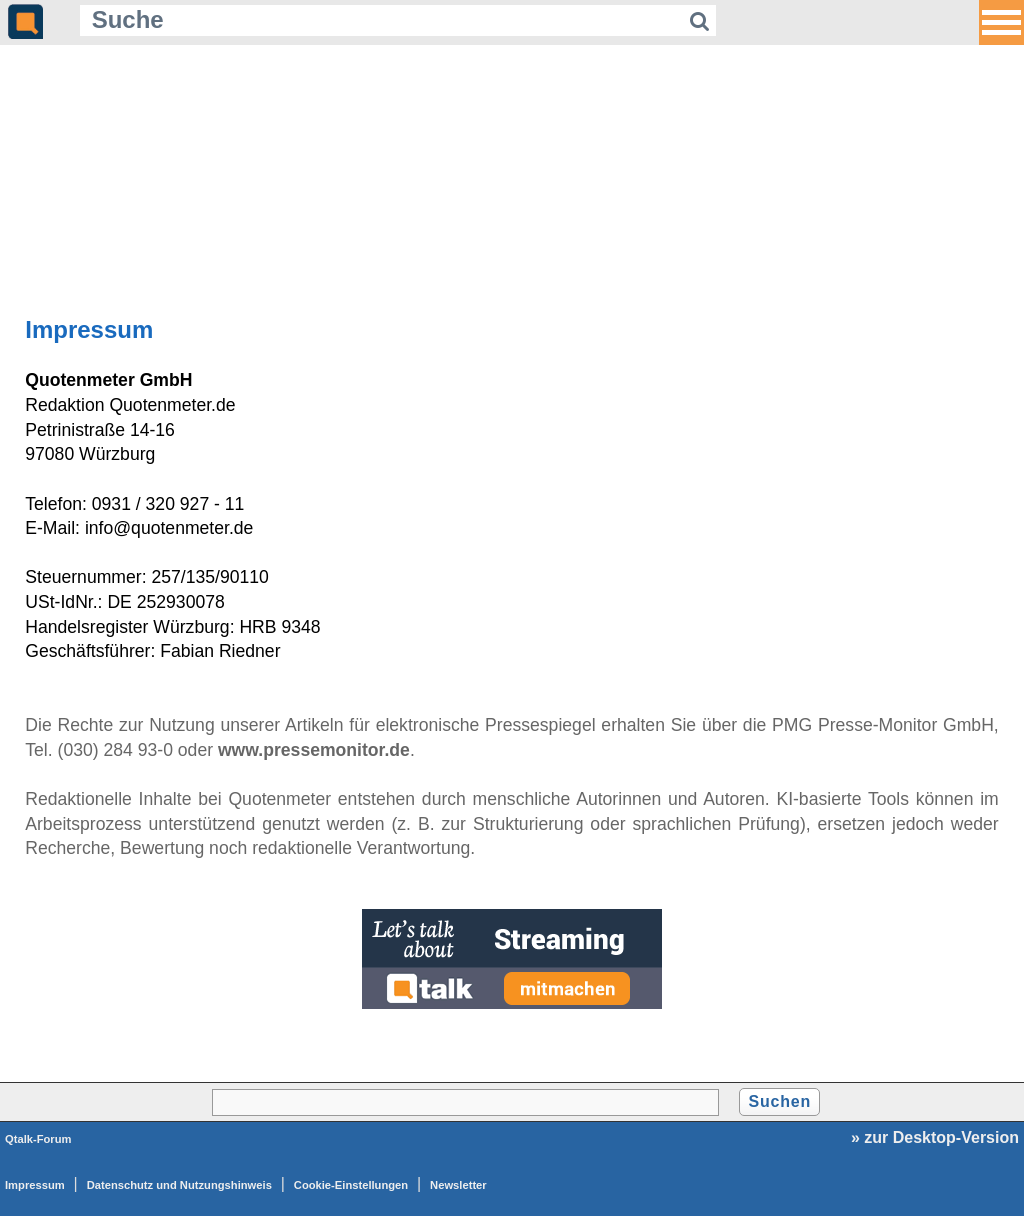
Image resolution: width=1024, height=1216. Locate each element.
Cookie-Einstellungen (351, 1185)
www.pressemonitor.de (314, 750)
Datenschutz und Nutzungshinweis (179, 1185)
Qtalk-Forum (38, 1139)
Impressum (35, 1185)
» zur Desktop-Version (935, 1137)
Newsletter (458, 1185)
